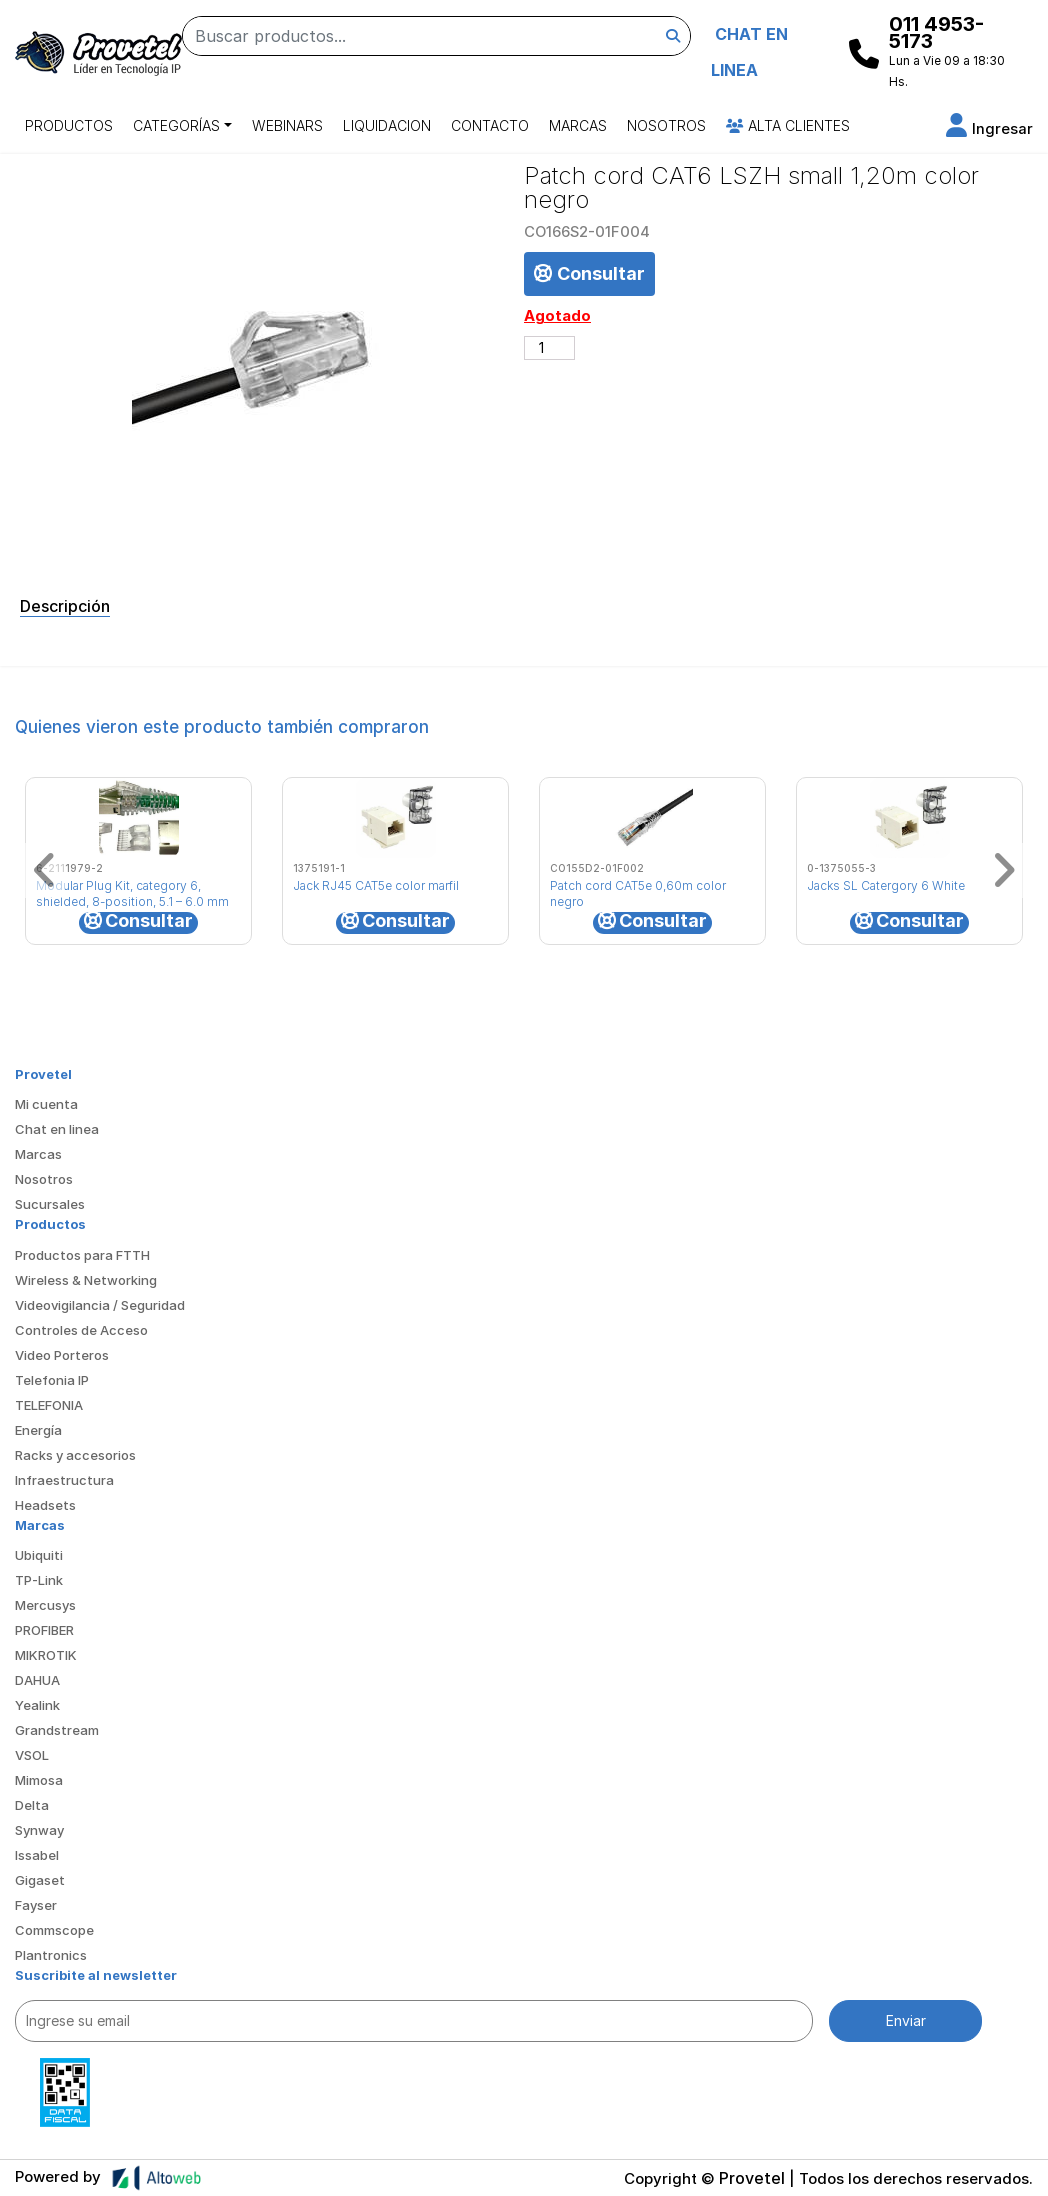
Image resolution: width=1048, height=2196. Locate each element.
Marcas (578, 125)
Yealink (37, 1705)
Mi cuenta (46, 1104)
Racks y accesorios (75, 1455)
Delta (32, 1805)
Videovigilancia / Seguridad (100, 1305)
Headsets (45, 1505)
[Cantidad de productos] (549, 348)
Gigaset (40, 1880)
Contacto (490, 125)
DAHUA (37, 1680)
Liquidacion (387, 125)
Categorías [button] (176, 125)
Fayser (36, 1905)
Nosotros (666, 125)
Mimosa (39, 1780)
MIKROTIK (46, 1655)
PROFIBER (44, 1630)
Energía (38, 1430)
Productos (69, 125)
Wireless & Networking (86, 1280)
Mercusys (45, 1605)
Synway (39, 1830)
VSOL (32, 1755)
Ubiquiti (39, 1555)
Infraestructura (64, 1480)
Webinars (287, 125)
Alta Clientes (788, 125)
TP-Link (39, 1580)
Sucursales (50, 1204)
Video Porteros (62, 1355)
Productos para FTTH (82, 1255)
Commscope (54, 1930)
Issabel (37, 1855)
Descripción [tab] (65, 606)
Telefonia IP (52, 1380)
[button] (989, 129)
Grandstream (57, 1730)
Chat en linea (57, 1129)
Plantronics (51, 1955)
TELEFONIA (49, 1405)
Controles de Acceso (81, 1330)
